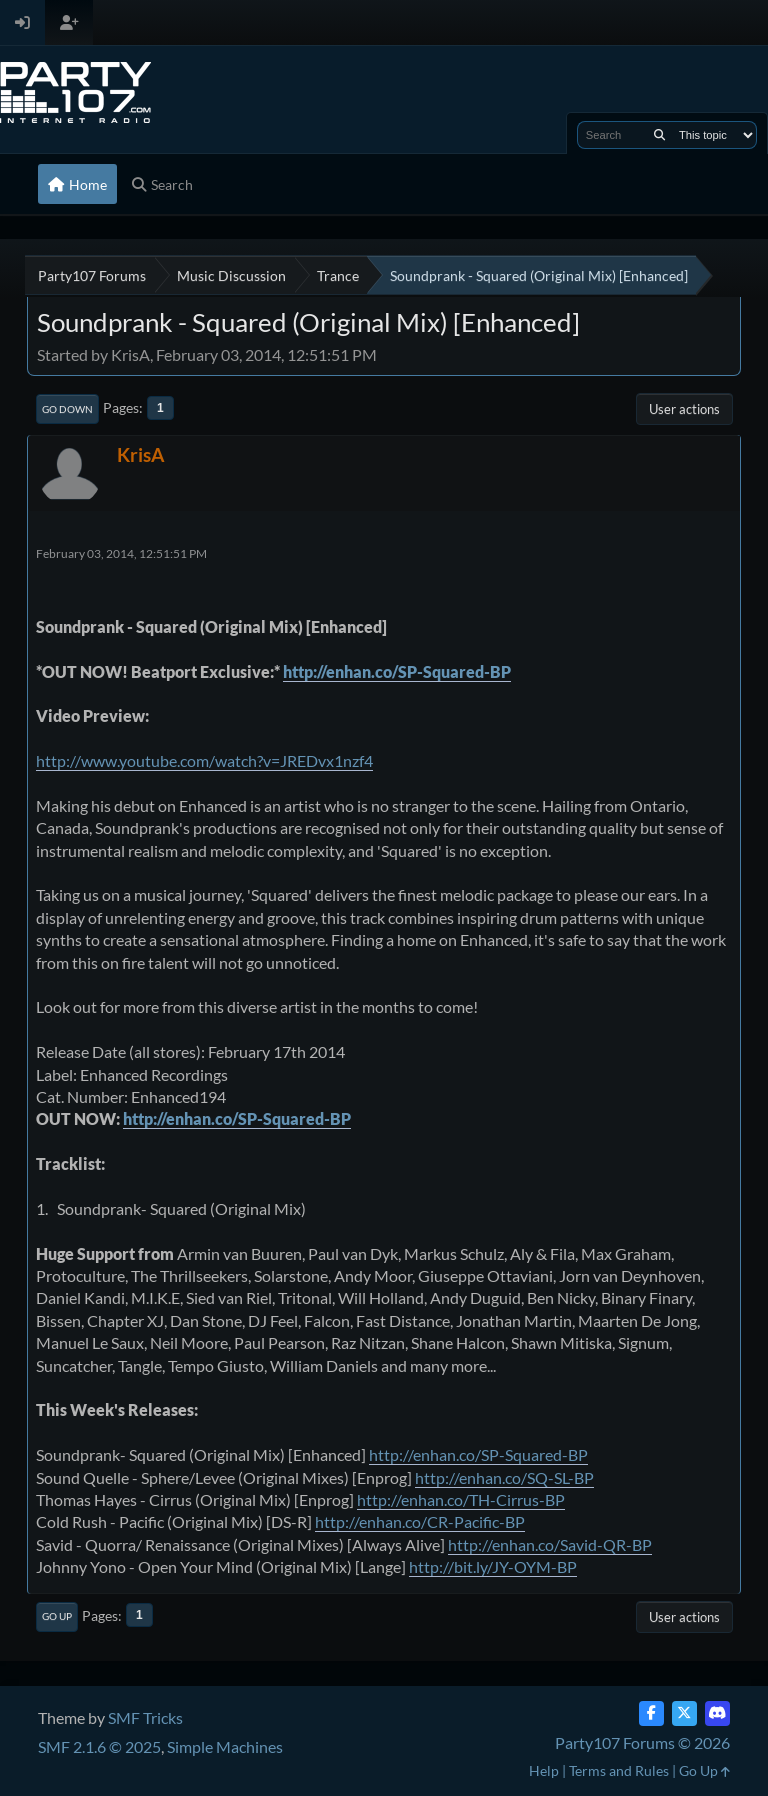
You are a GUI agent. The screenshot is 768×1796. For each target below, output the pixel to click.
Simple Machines (225, 1746)
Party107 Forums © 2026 (642, 1742)
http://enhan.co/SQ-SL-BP (504, 1477)
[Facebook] (651, 1713)
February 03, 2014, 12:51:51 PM (121, 553)
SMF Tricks (145, 1717)
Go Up (57, 1616)
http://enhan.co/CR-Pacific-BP (420, 1521)
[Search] (659, 135)
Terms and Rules (619, 1770)
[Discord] (717, 1713)
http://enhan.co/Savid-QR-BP (550, 1544)
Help (544, 1770)
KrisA (140, 454)
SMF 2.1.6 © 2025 (99, 1746)
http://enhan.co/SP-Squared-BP (397, 671)
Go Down (67, 409)
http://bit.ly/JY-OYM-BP (493, 1566)
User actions (684, 409)
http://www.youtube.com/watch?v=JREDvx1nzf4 (204, 760)
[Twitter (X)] (684, 1713)
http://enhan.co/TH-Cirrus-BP (461, 1499)
